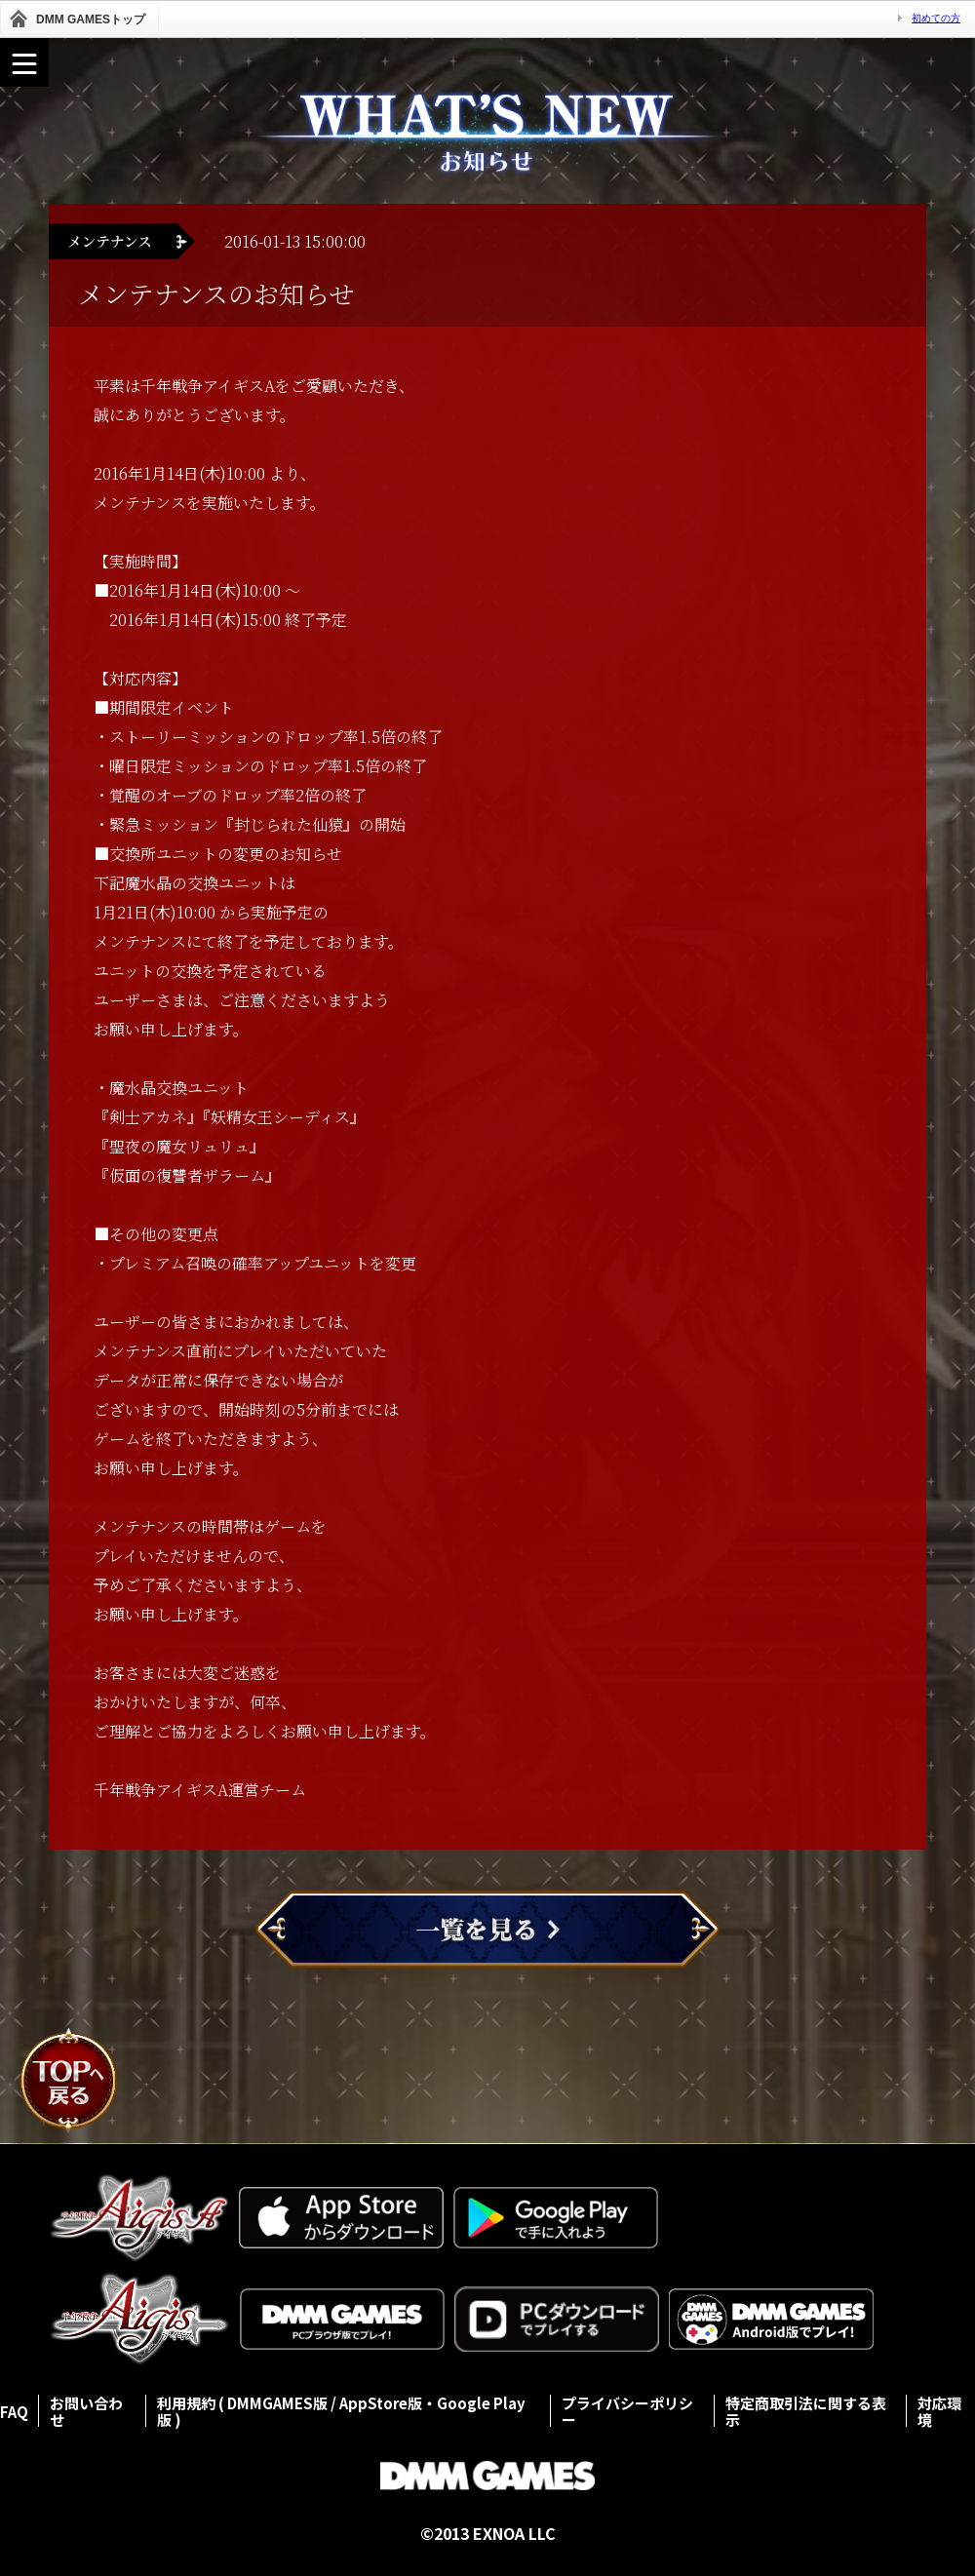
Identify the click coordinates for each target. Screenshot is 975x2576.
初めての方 (936, 18)
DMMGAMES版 (277, 2403)
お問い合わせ (86, 2411)
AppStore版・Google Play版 (341, 2411)
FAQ (14, 2411)
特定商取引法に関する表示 (805, 2411)
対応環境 (939, 2411)
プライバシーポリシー (627, 2411)
